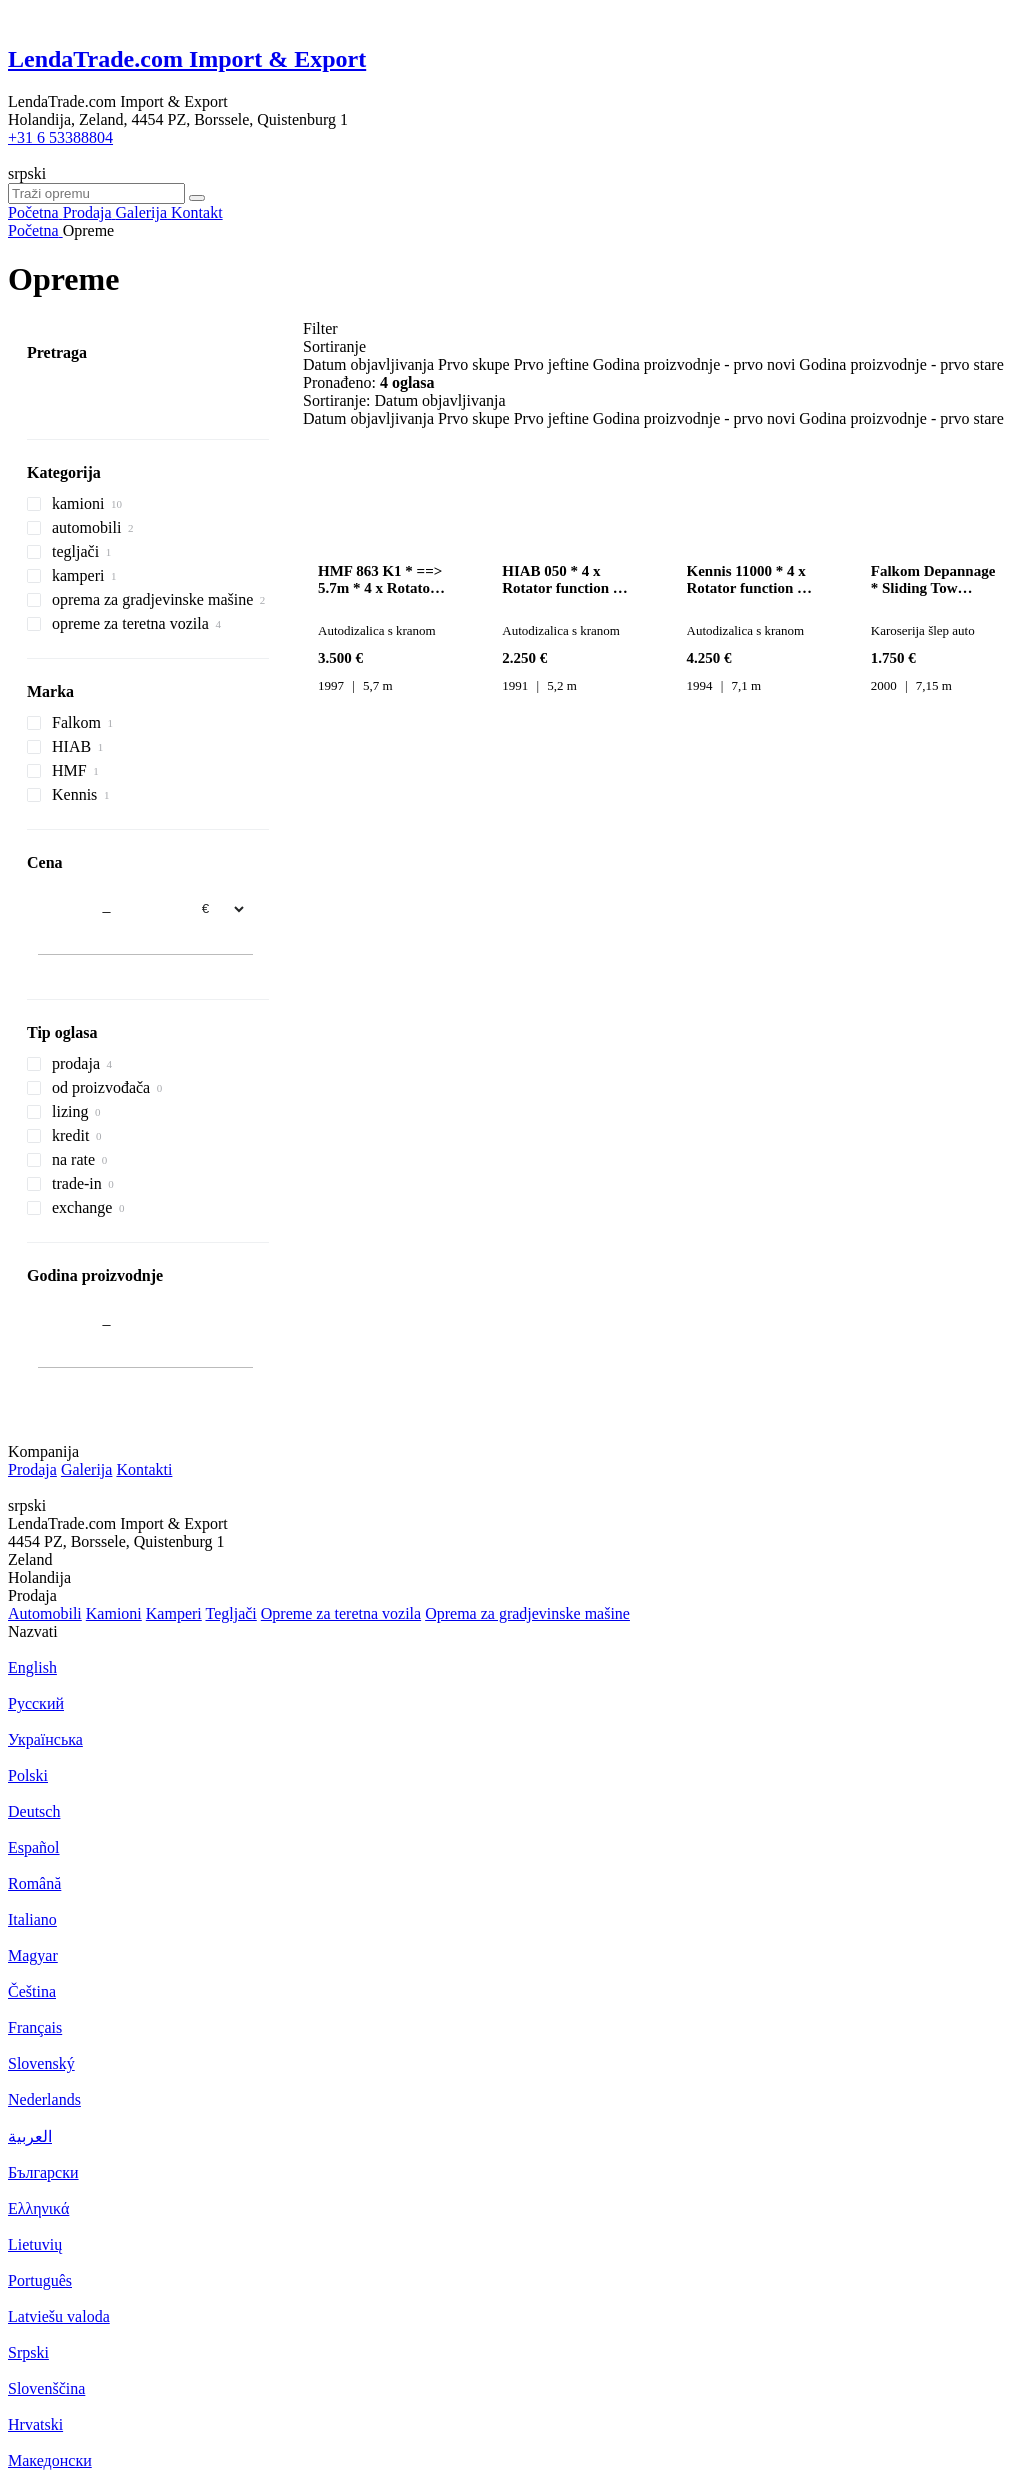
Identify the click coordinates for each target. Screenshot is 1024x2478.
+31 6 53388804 (60, 137)
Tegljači (230, 1613)
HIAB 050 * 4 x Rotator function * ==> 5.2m (561, 580)
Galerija (87, 1469)
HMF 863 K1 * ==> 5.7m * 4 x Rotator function (380, 580)
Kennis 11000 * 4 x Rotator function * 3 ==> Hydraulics (751, 580)
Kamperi (174, 1613)
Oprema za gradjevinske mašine (527, 1613)
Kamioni (114, 1613)
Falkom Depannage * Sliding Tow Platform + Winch (933, 580)
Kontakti (144, 1469)
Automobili (45, 1613)
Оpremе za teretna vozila (341, 1613)
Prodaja (32, 1469)
